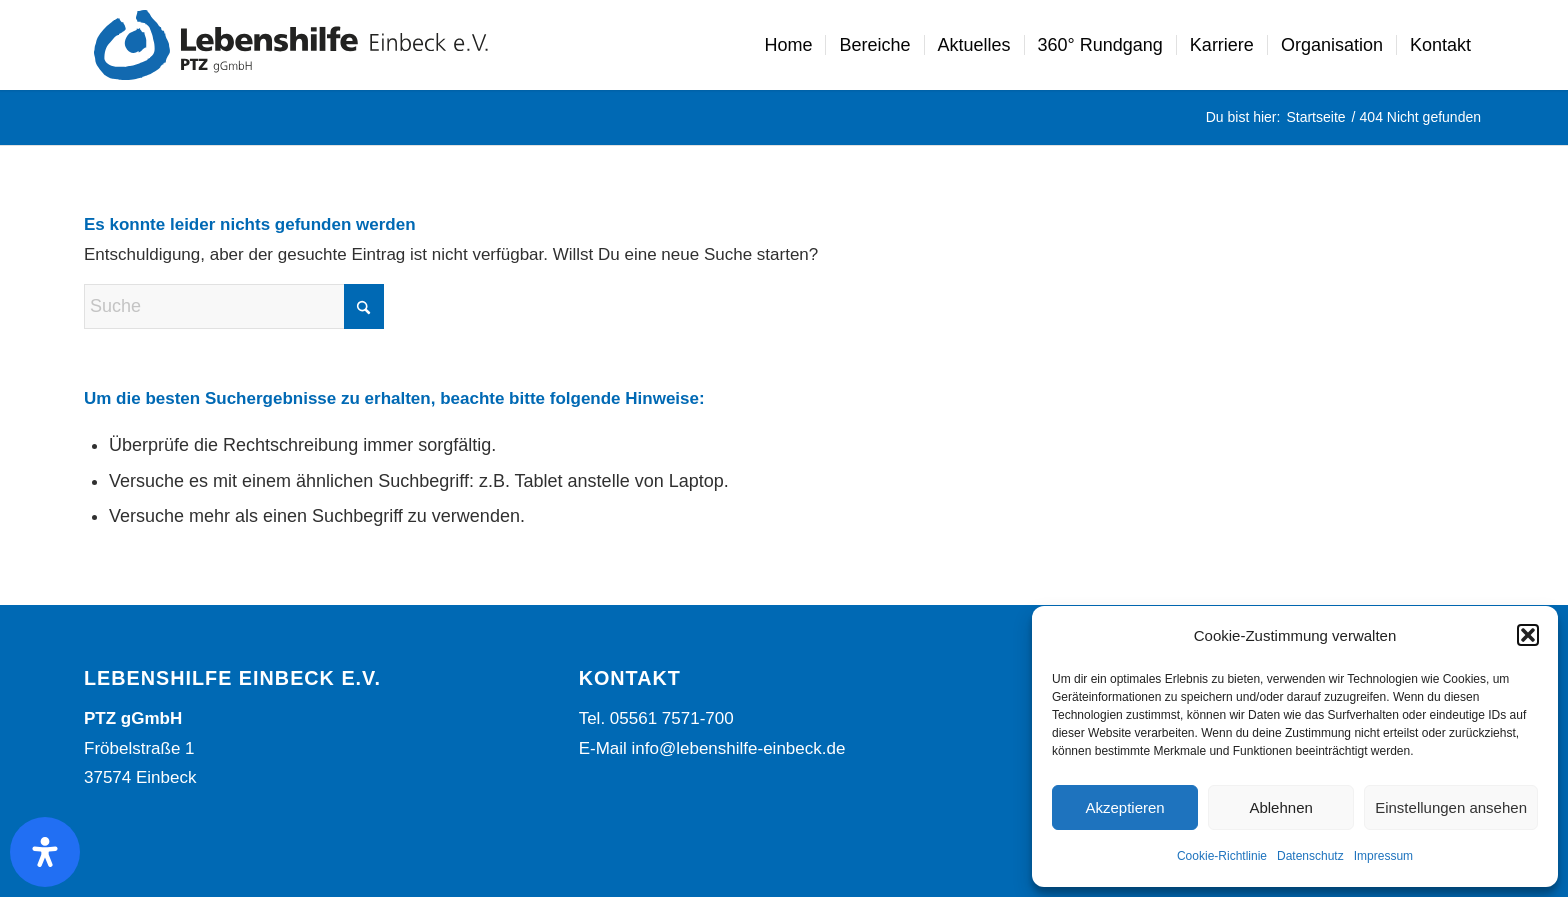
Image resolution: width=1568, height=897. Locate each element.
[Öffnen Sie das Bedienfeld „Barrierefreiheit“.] (45, 852)
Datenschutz (1310, 856)
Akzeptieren (1124, 807)
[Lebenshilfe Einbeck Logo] (291, 45)
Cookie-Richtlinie (1222, 856)
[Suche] (234, 306)
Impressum (1383, 856)
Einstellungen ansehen (1451, 807)
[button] (1528, 635)
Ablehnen (1280, 807)
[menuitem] (788, 45)
